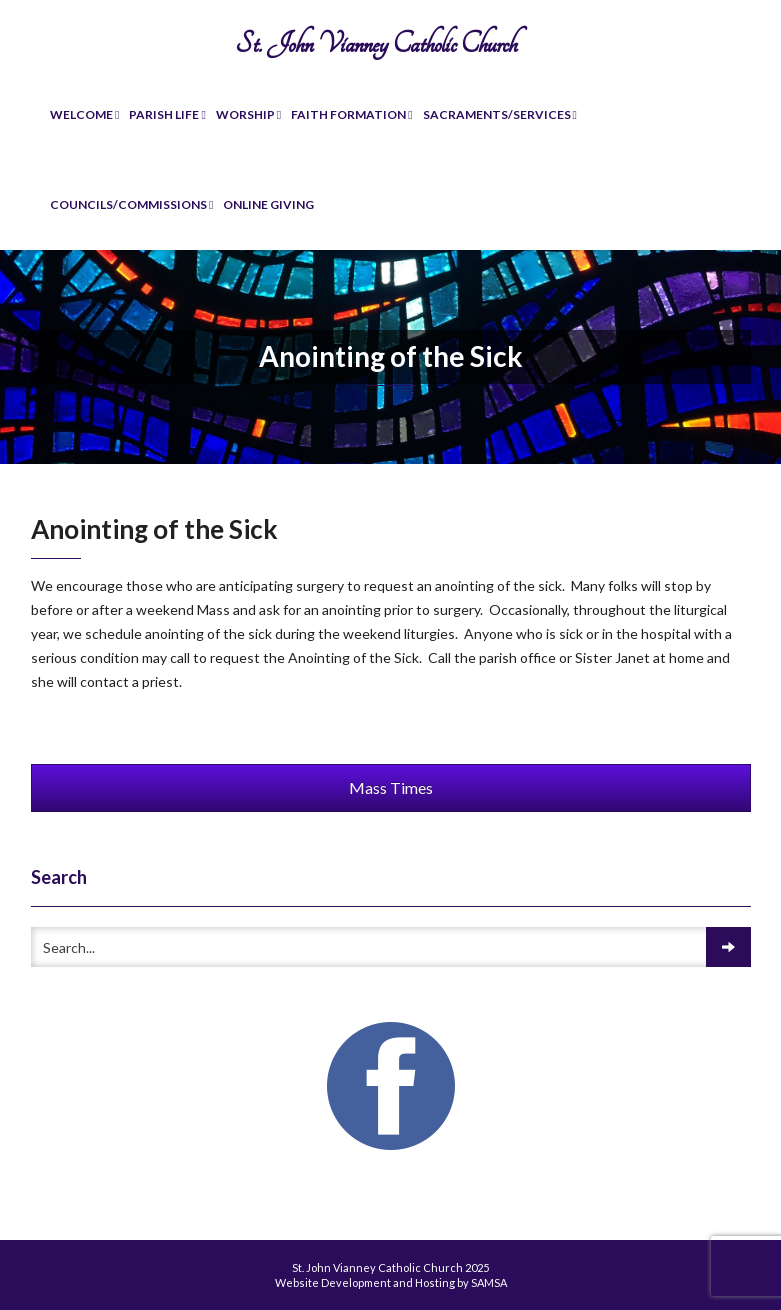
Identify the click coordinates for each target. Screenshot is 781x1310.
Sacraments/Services (500, 114)
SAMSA (489, 1282)
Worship (248, 114)
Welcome (84, 114)
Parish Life (167, 114)
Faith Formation (351, 114)
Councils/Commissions (131, 204)
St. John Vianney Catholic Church (376, 43)
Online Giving (268, 204)
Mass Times (391, 787)
